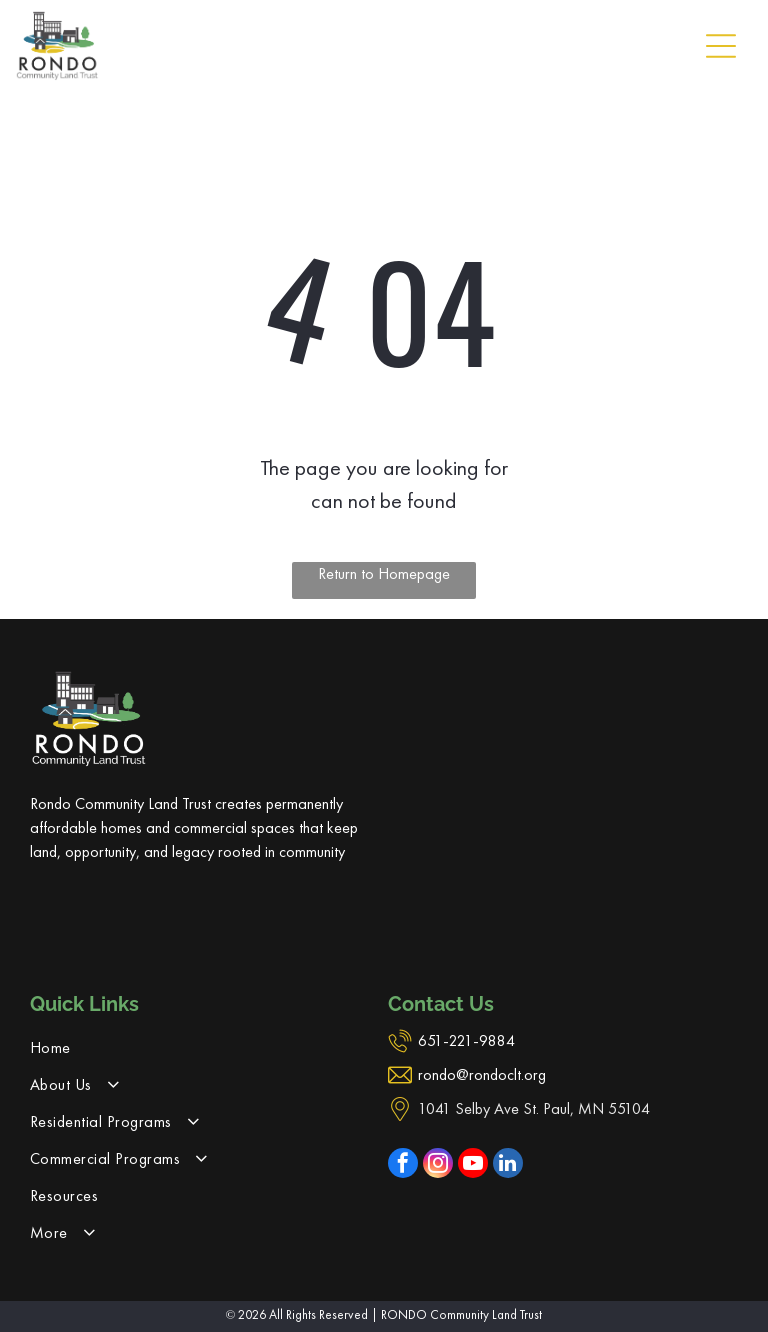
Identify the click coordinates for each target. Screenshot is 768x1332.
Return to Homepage (384, 573)
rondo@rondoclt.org (482, 1074)
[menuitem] (205, 1047)
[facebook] (403, 1165)
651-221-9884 (466, 1040)
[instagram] (438, 1165)
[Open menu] (721, 46)
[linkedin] (508, 1165)
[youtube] (473, 1165)
